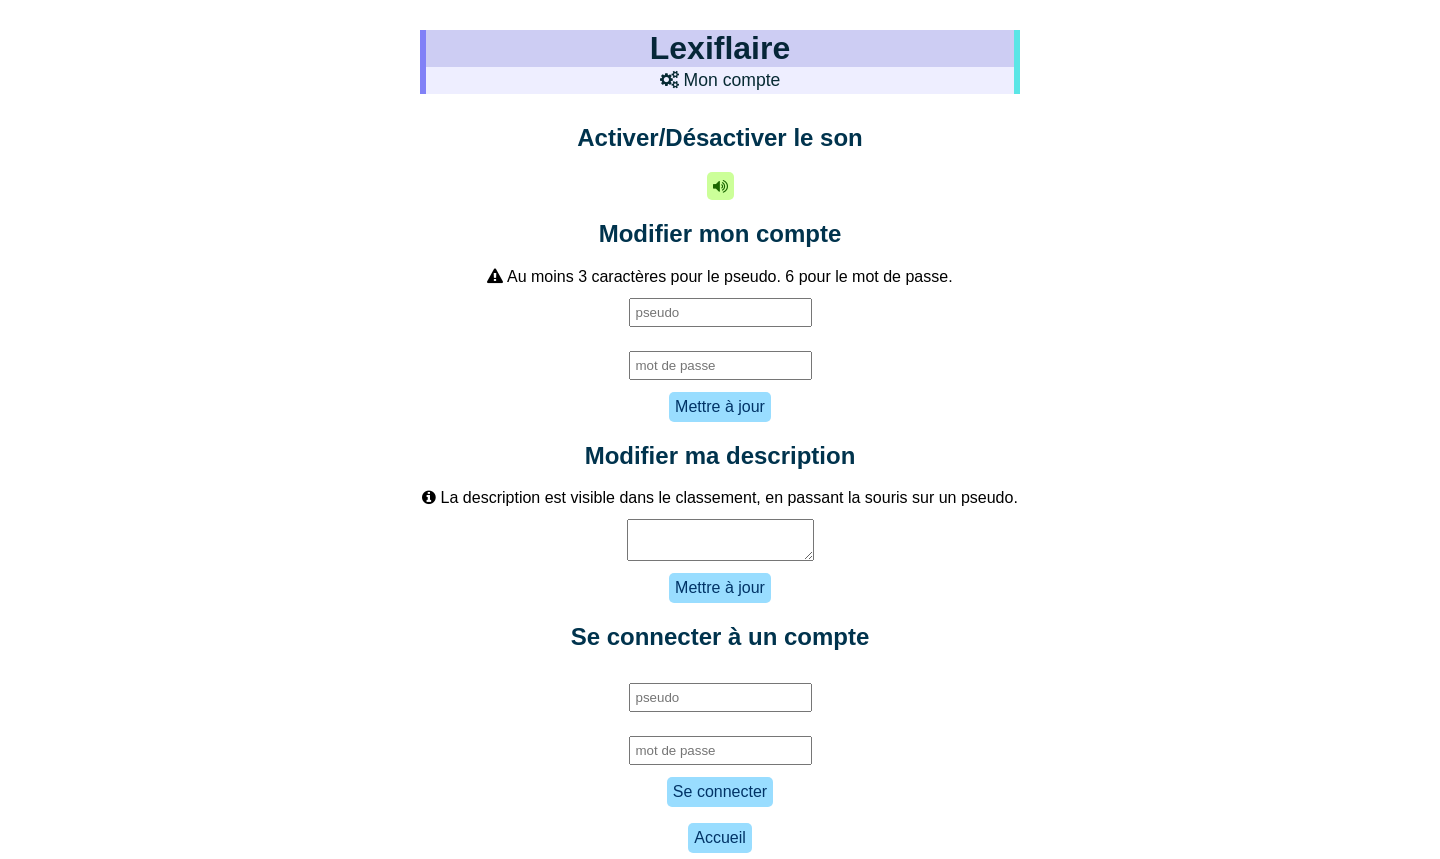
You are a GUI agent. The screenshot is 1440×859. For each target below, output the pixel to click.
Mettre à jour (720, 406)
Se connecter (720, 797)
